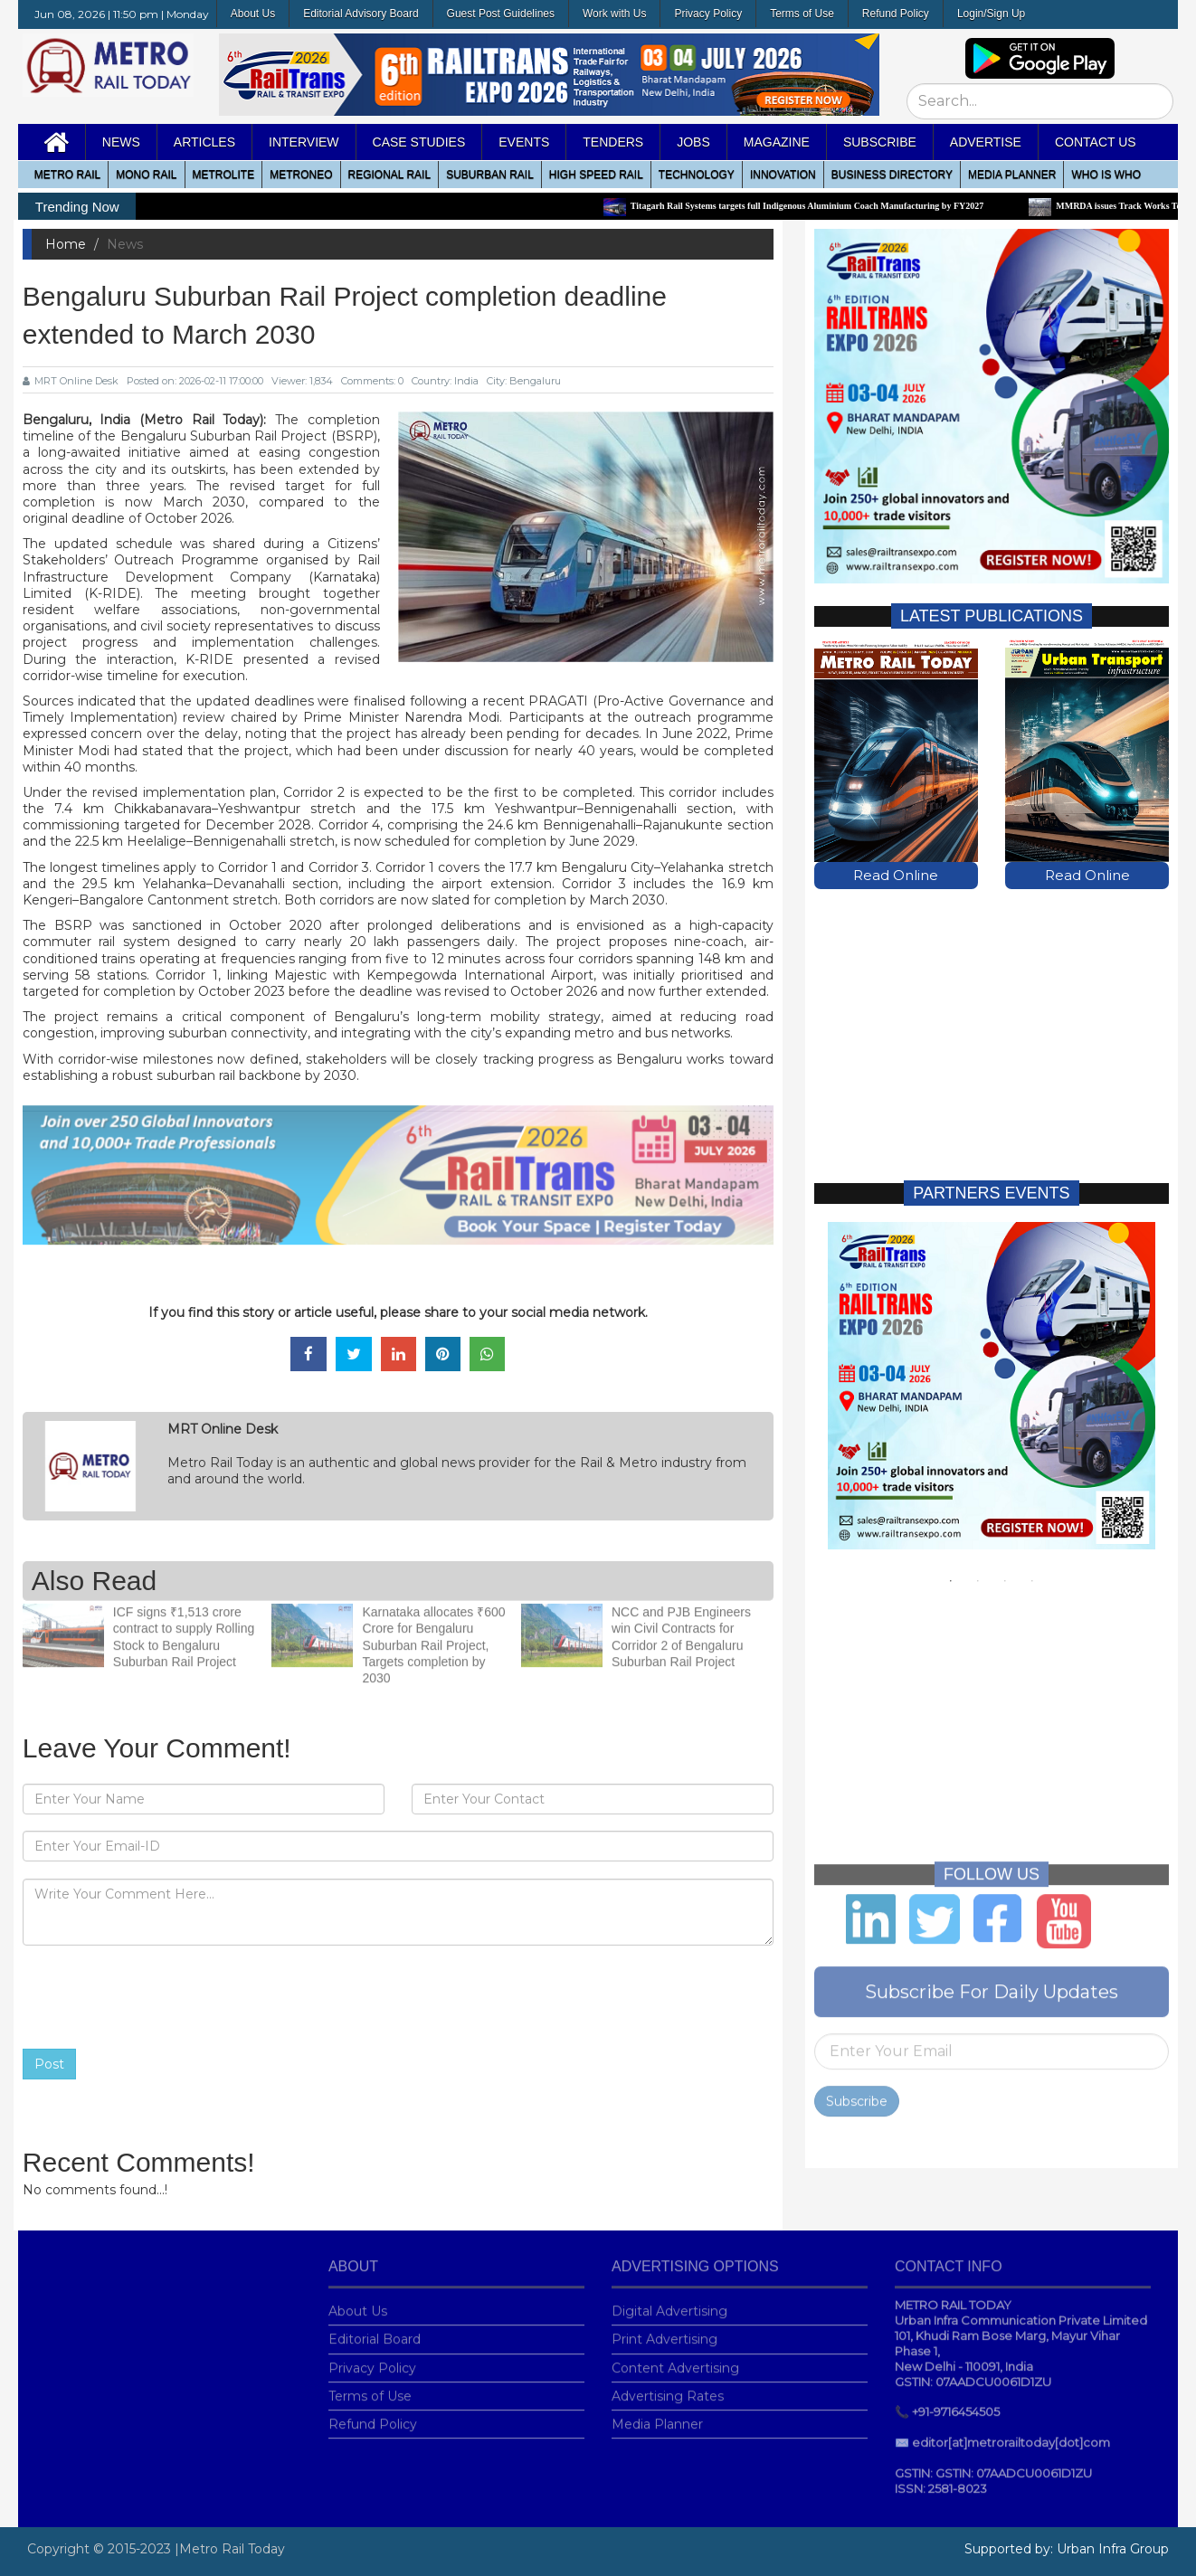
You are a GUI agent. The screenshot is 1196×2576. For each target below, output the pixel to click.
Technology (697, 174)
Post (49, 2064)
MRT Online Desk (71, 380)
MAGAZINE (777, 142)
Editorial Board (374, 2328)
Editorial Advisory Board (360, 13)
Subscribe (857, 2089)
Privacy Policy (708, 13)
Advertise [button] (985, 142)
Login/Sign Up (991, 13)
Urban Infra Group (1113, 2549)
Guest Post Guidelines (501, 13)
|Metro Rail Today (230, 2549)
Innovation (783, 174)
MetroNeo (301, 174)
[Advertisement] (991, 1015)
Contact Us (1095, 142)
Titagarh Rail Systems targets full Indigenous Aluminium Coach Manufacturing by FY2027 (815, 206)
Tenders (613, 142)
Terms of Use (802, 13)
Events (523, 142)
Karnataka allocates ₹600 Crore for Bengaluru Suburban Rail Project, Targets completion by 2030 (433, 1634)
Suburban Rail (490, 174)
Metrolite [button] (224, 174)
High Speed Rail (596, 174)
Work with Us (614, 13)
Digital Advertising (669, 2300)
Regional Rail (390, 174)
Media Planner (657, 2412)
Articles (204, 142)
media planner (1012, 174)
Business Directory (892, 174)
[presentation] (160, 1997)
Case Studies (419, 142)
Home (65, 244)
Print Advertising (664, 2328)
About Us (253, 13)
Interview (304, 142)
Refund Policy (895, 13)
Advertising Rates (668, 2384)
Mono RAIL (146, 174)
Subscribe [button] (879, 142)
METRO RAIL (67, 174)
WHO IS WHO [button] (1106, 174)
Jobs (693, 142)
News (121, 142)
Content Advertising (675, 2356)
